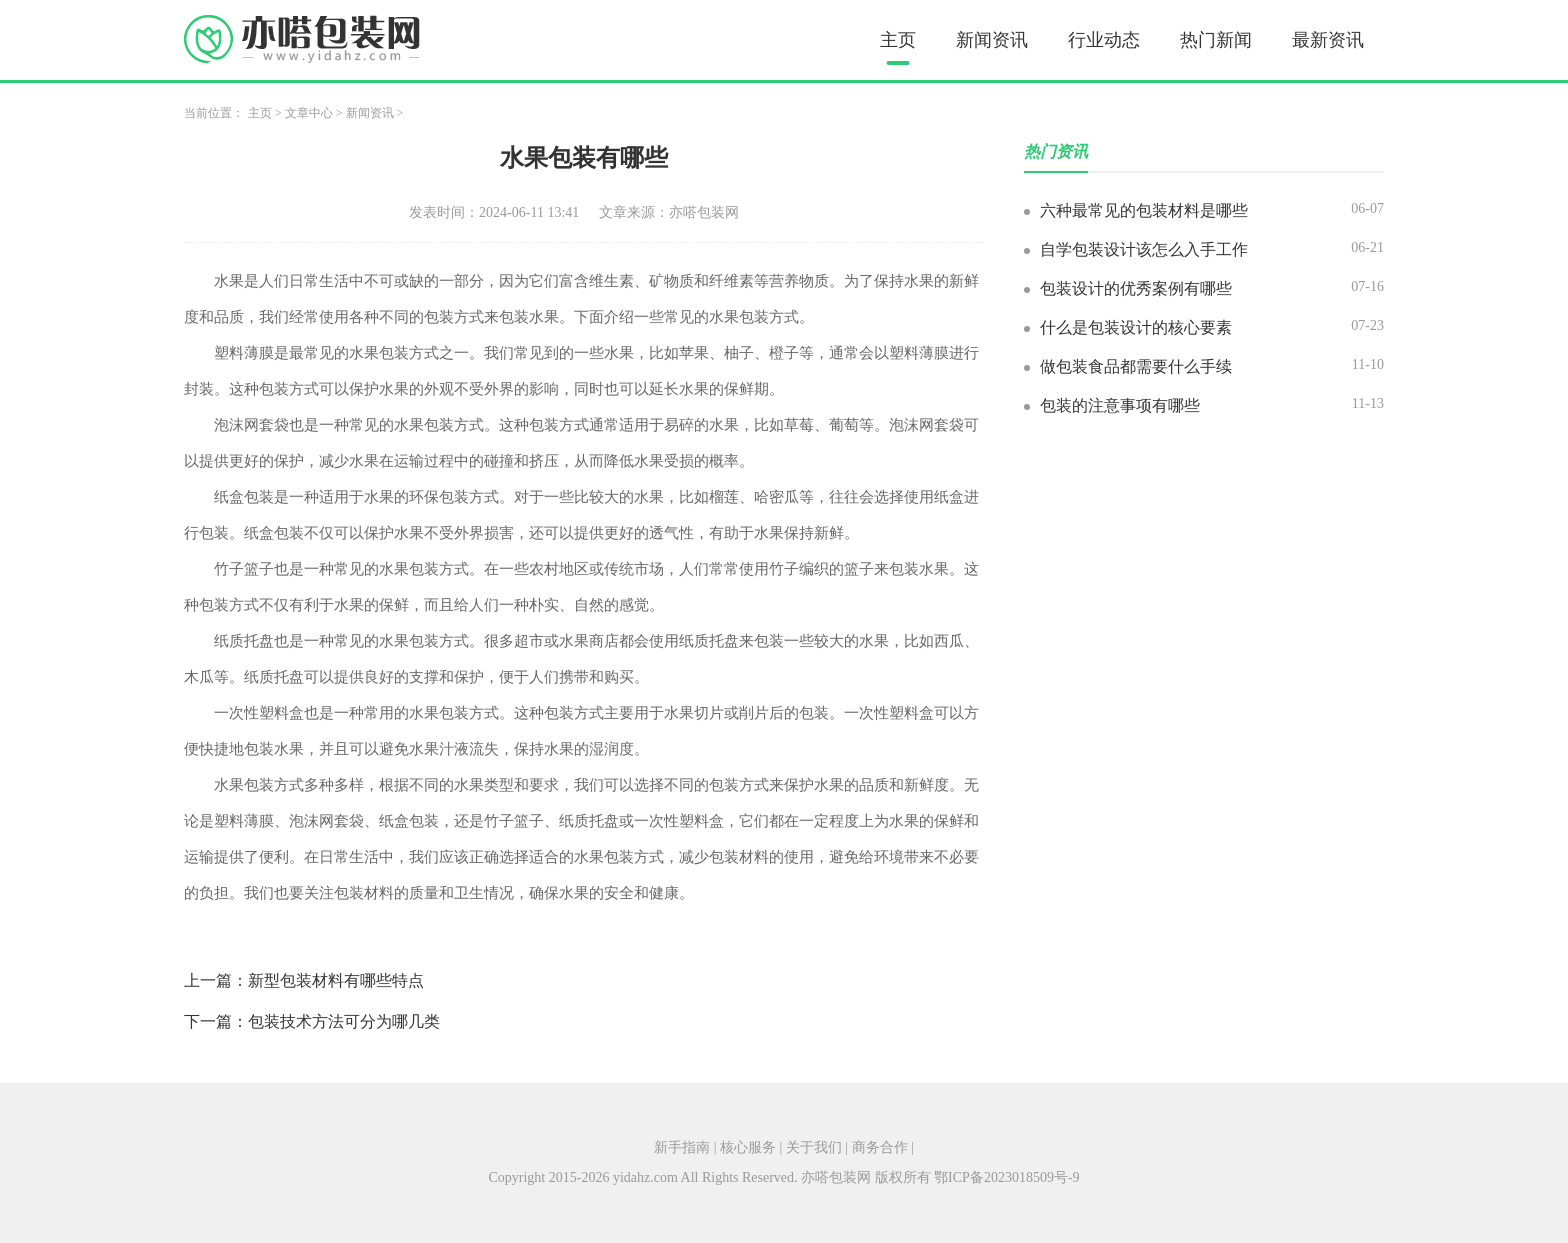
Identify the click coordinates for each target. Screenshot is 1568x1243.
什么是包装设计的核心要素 (1136, 327)
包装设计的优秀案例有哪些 (1136, 288)
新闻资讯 (992, 40)
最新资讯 (1328, 40)
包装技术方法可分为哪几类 (344, 1021)
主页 (898, 40)
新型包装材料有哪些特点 (336, 980)
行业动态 (1104, 40)
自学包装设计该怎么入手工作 (1144, 249)
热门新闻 (1216, 40)
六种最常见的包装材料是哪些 (1144, 210)
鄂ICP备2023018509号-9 (1006, 1177)
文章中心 (309, 113)
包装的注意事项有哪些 (1120, 405)
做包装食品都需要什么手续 (1136, 366)
